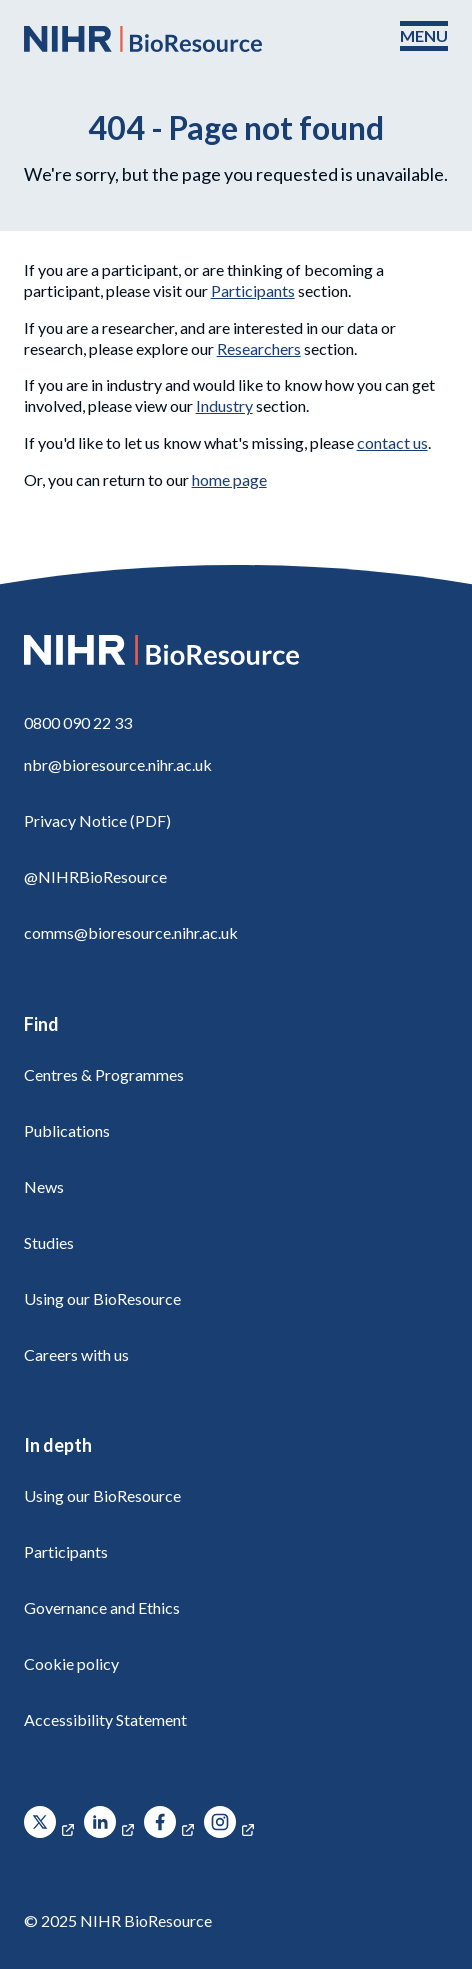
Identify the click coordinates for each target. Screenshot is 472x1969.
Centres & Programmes (104, 1074)
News (44, 1186)
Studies (49, 1242)
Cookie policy (71, 1663)
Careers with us (76, 1354)
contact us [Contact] (392, 442)
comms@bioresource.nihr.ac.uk (131, 932)
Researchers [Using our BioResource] (259, 348)
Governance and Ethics (102, 1607)
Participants (253, 290)
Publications (67, 1130)
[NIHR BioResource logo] (143, 39)
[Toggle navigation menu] (424, 36)
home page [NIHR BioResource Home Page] (229, 479)
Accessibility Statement (105, 1719)
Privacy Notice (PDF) (97, 820)
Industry (224, 405)
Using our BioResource (102, 1298)
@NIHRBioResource (95, 876)
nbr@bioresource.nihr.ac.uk (118, 764)
